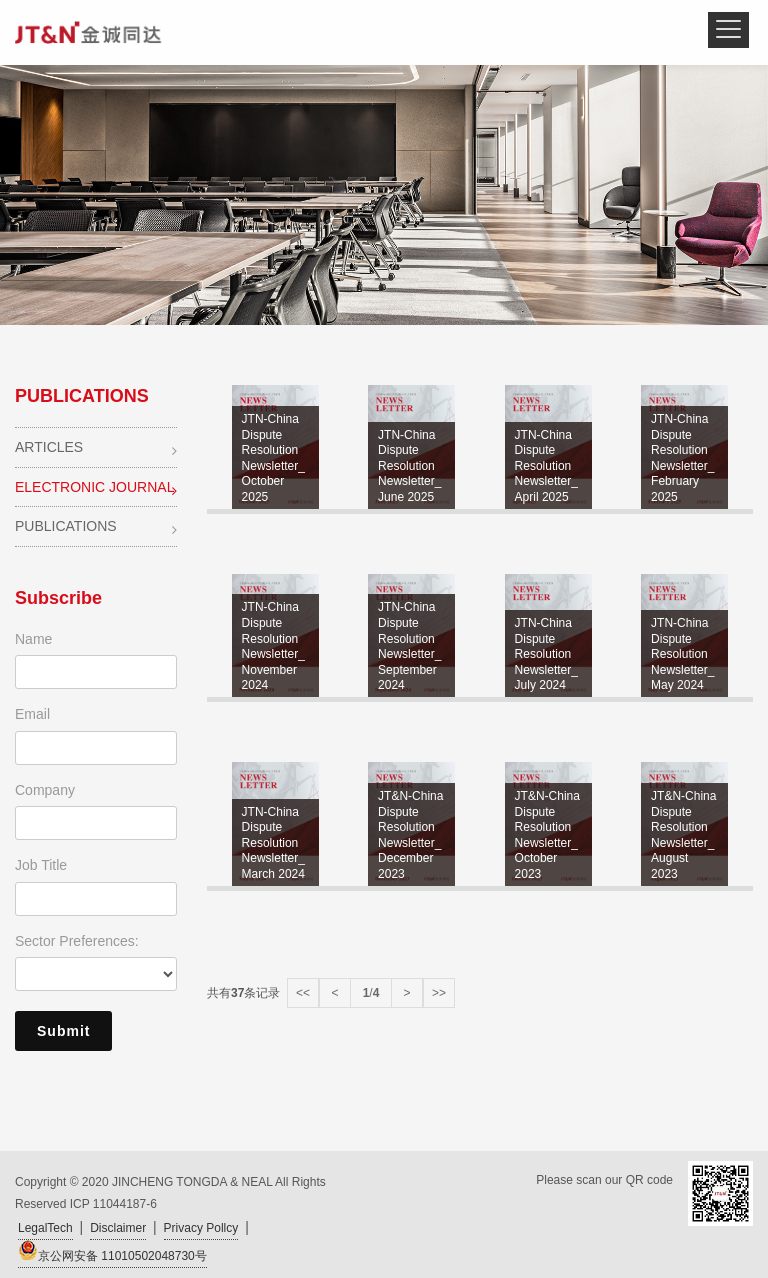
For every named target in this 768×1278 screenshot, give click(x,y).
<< (303, 993)
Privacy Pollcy (201, 1228)
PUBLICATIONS (96, 527)
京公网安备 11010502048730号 (112, 1251)
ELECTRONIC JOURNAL (96, 488)
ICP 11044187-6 (113, 1204)
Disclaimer (118, 1228)
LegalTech (45, 1228)
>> (439, 993)
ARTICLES (96, 448)
